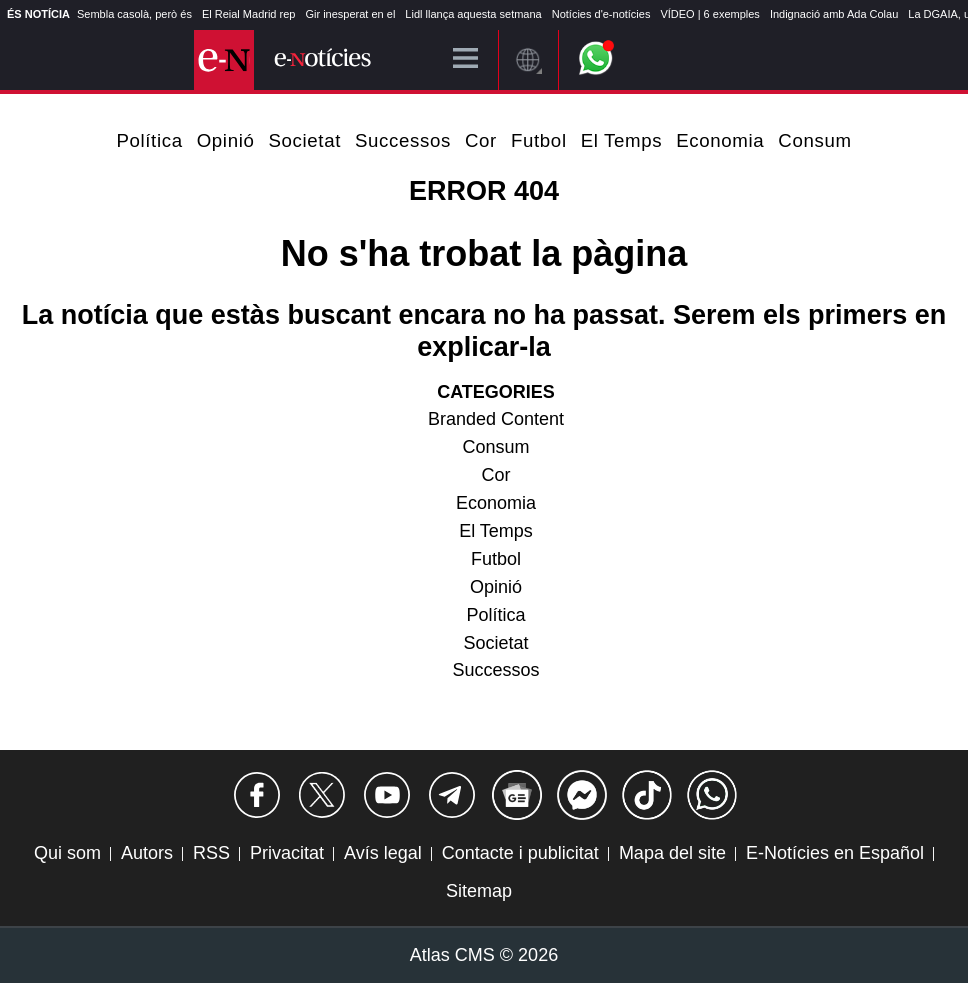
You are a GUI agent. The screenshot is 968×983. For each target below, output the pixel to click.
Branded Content (496, 419)
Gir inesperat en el (350, 14)
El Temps (622, 140)
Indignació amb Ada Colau (834, 14)
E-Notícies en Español (835, 853)
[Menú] (465, 59)
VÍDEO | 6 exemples (709, 14)
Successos (403, 140)
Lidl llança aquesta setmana (473, 14)
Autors (147, 853)
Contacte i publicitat (520, 853)
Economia (720, 140)
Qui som (67, 853)
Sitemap (479, 891)
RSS (211, 853)
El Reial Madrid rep (249, 14)
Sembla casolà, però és (134, 14)
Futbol (539, 140)
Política (149, 140)
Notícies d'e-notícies (601, 14)
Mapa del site (672, 853)
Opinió (226, 140)
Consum (814, 140)
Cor (481, 140)
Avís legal (383, 853)
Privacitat (287, 853)
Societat (304, 140)
